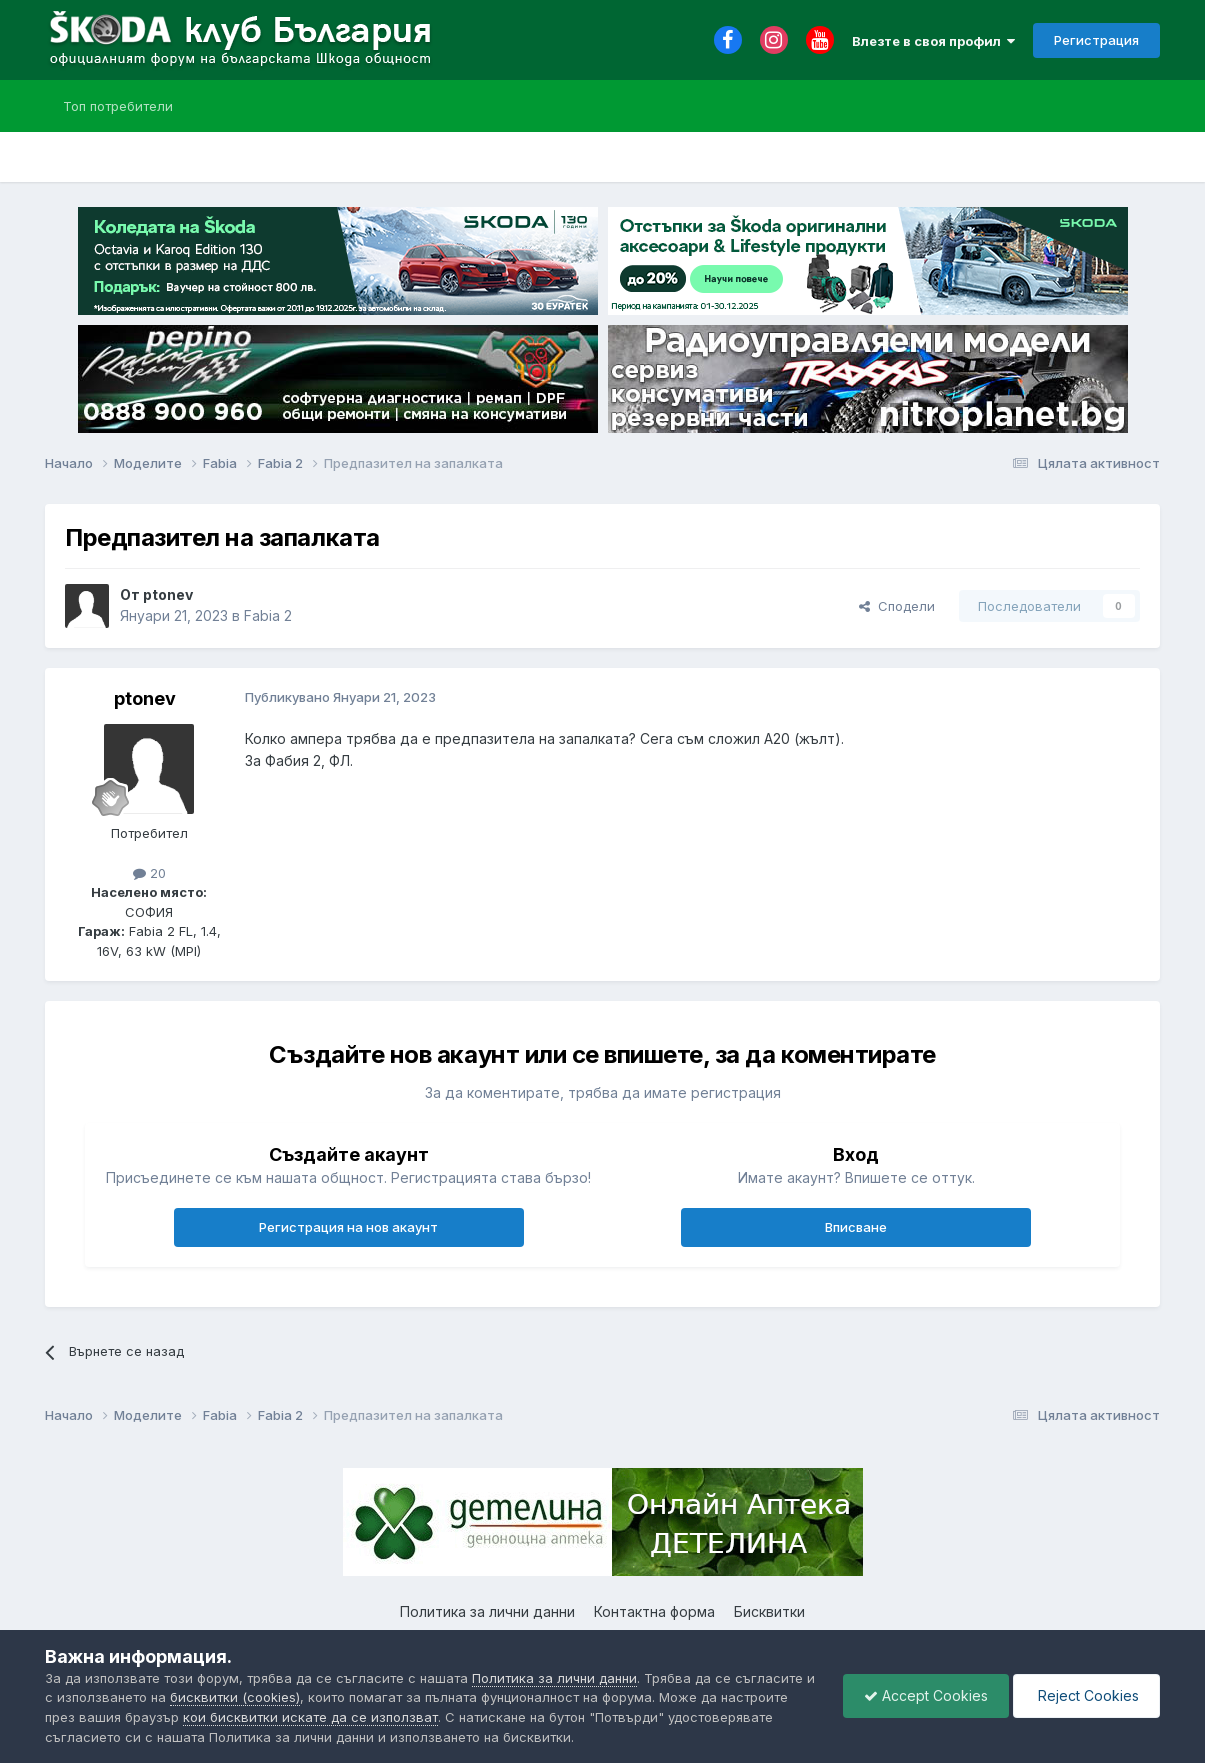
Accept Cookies (926, 1695)
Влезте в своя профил (933, 41)
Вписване (856, 1227)
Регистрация (1096, 40)
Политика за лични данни (487, 1611)
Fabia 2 (268, 615)
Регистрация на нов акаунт (348, 1227)
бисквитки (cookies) (235, 1697)
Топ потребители (118, 106)
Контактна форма (654, 1611)
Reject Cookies (1086, 1695)
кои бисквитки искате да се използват (310, 1717)
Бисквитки (769, 1611)
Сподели (897, 606)
